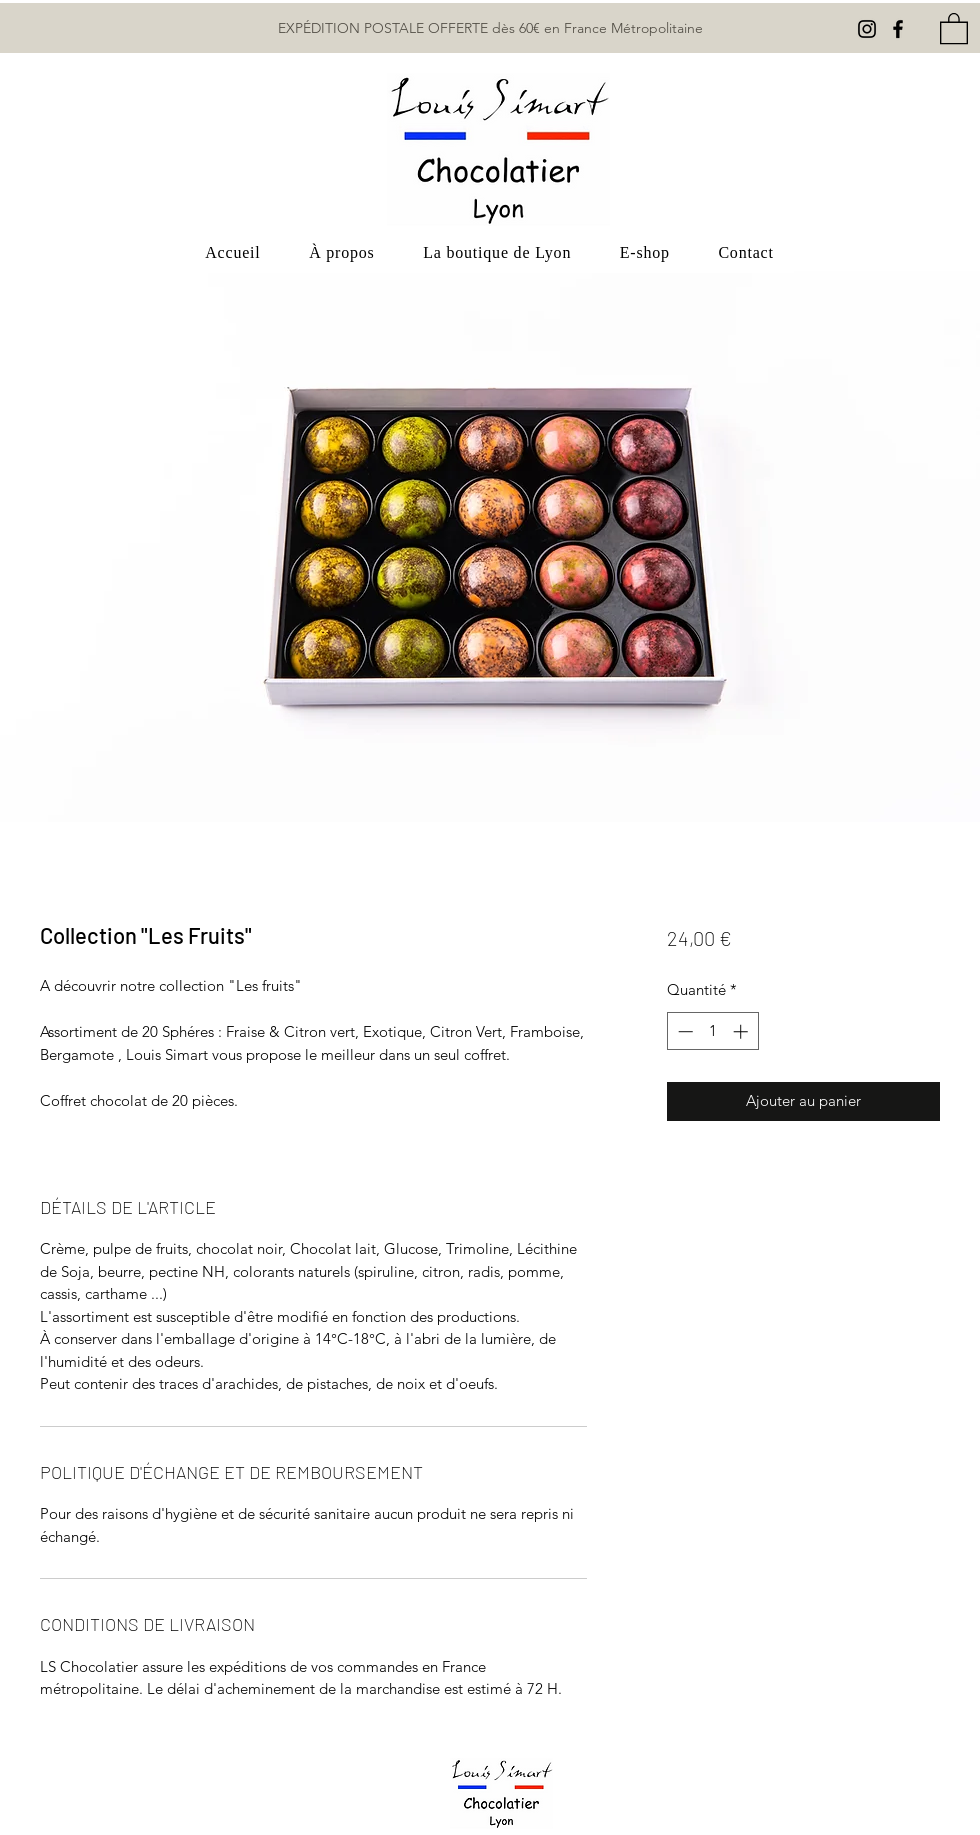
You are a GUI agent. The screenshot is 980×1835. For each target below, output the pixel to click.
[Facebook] (898, 29)
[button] (954, 27)
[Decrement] (683, 1031)
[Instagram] (867, 29)
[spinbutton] (712, 1031)
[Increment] (742, 1031)
